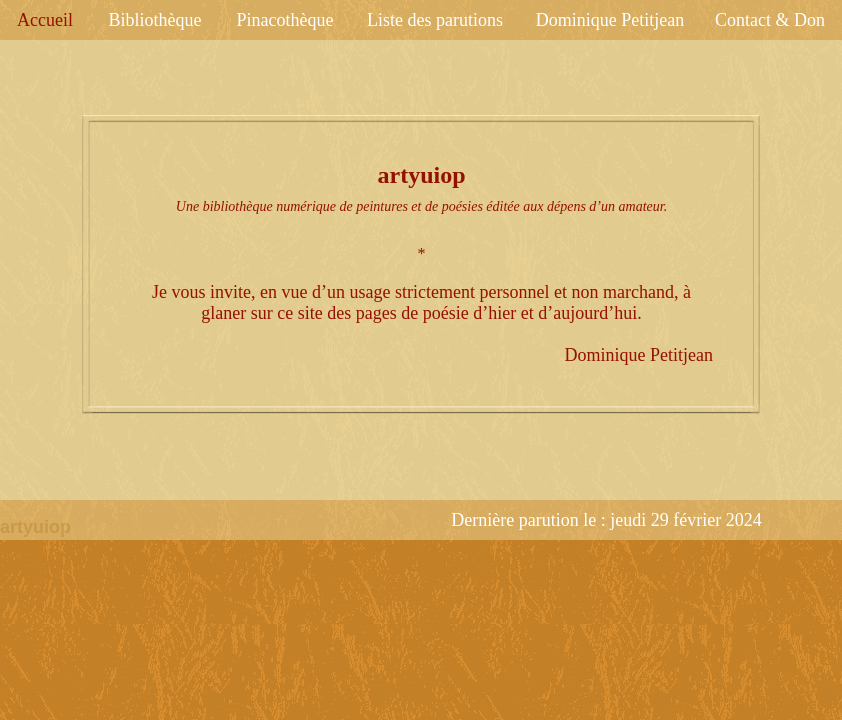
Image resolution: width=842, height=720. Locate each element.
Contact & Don (770, 20)
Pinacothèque (285, 20)
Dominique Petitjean (610, 20)
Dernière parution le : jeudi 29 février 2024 (606, 520)
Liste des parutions (435, 20)
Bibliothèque (155, 20)
